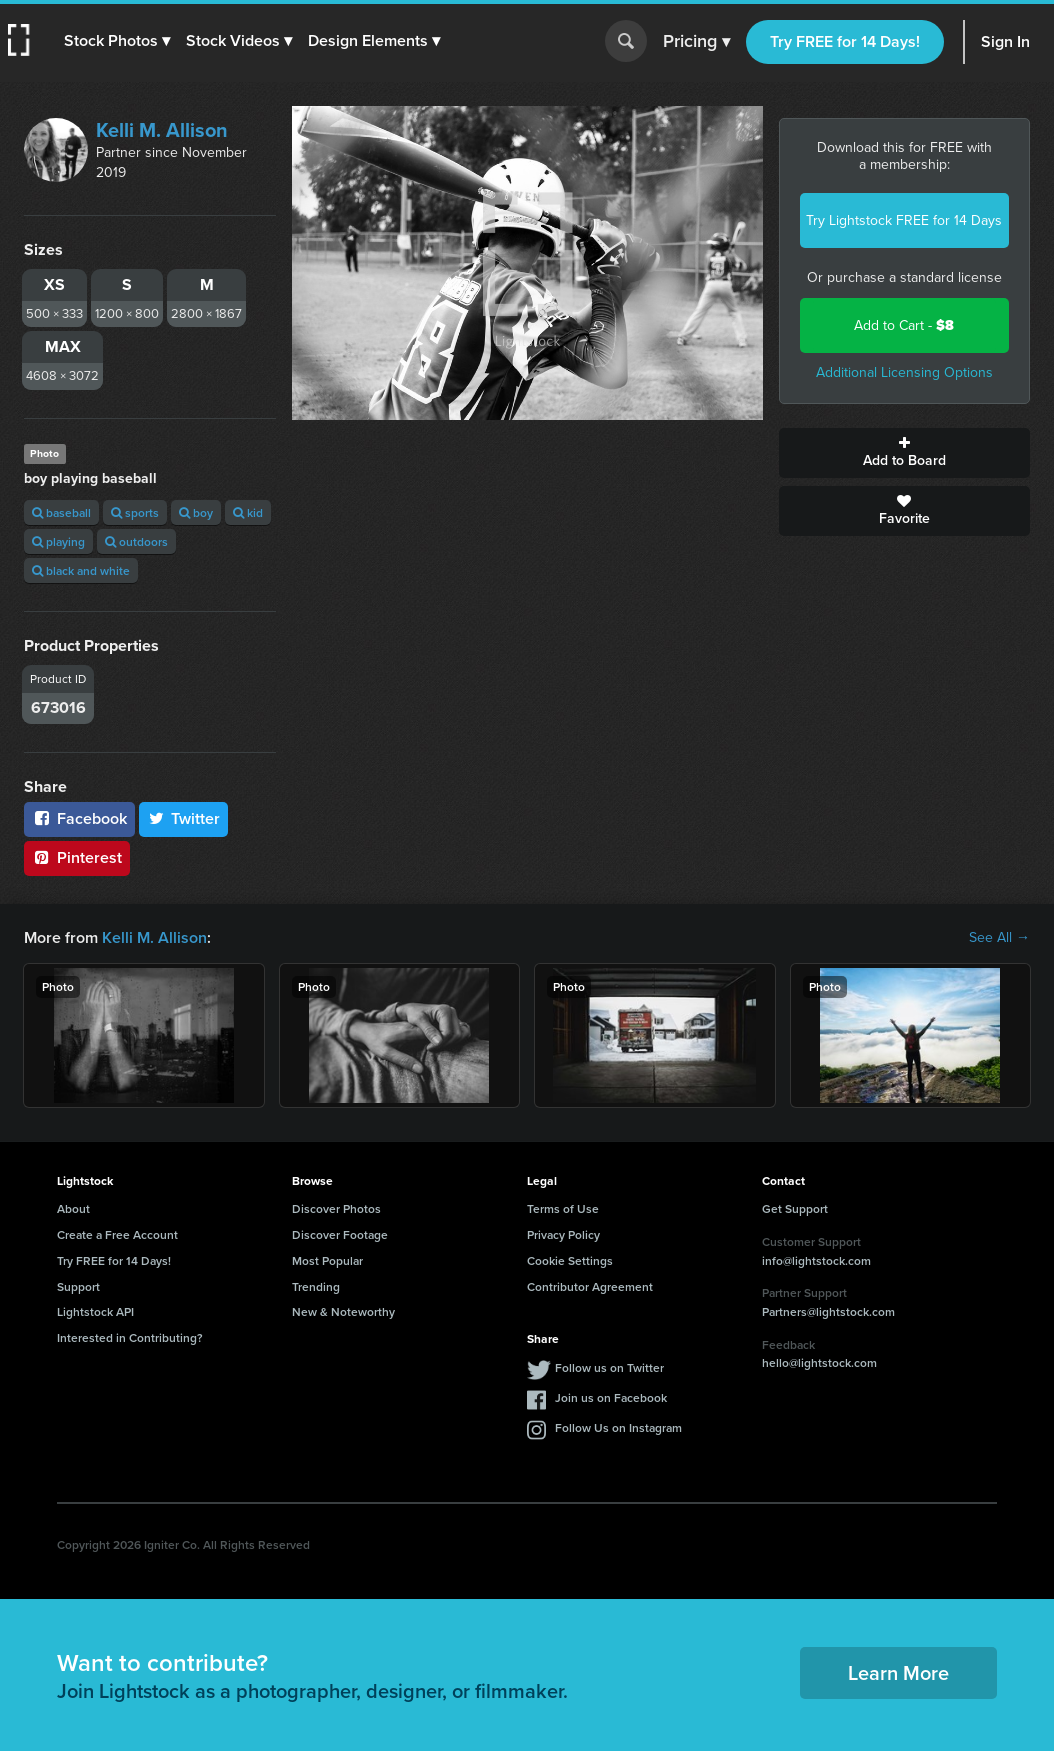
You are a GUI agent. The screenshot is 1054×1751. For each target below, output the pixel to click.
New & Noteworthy (343, 1311)
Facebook (79, 818)
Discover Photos (336, 1208)
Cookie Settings (570, 1260)
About (73, 1208)
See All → (999, 938)
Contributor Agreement (590, 1286)
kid (248, 512)
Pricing (696, 42)
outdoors (136, 541)
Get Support (795, 1208)
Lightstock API (95, 1311)
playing (58, 541)
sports (135, 512)
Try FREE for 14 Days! (845, 41)
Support (78, 1286)
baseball (61, 512)
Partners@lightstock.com (828, 1311)
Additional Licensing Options (904, 372)
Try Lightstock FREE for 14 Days (904, 220)
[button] (117, 41)
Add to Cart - (904, 325)
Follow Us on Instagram (618, 1427)
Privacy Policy (563, 1234)
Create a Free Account (117, 1234)
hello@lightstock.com (819, 1362)
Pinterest (77, 857)
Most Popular (327, 1260)
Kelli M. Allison (162, 130)
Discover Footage (340, 1234)
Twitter (184, 818)
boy (196, 512)
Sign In (1005, 41)
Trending (316, 1286)
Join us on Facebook (611, 1397)
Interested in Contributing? (130, 1337)
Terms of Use (563, 1208)
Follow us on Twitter (609, 1367)
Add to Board (905, 453)
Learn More (898, 1672)
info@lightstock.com (816, 1260)
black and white (81, 570)
